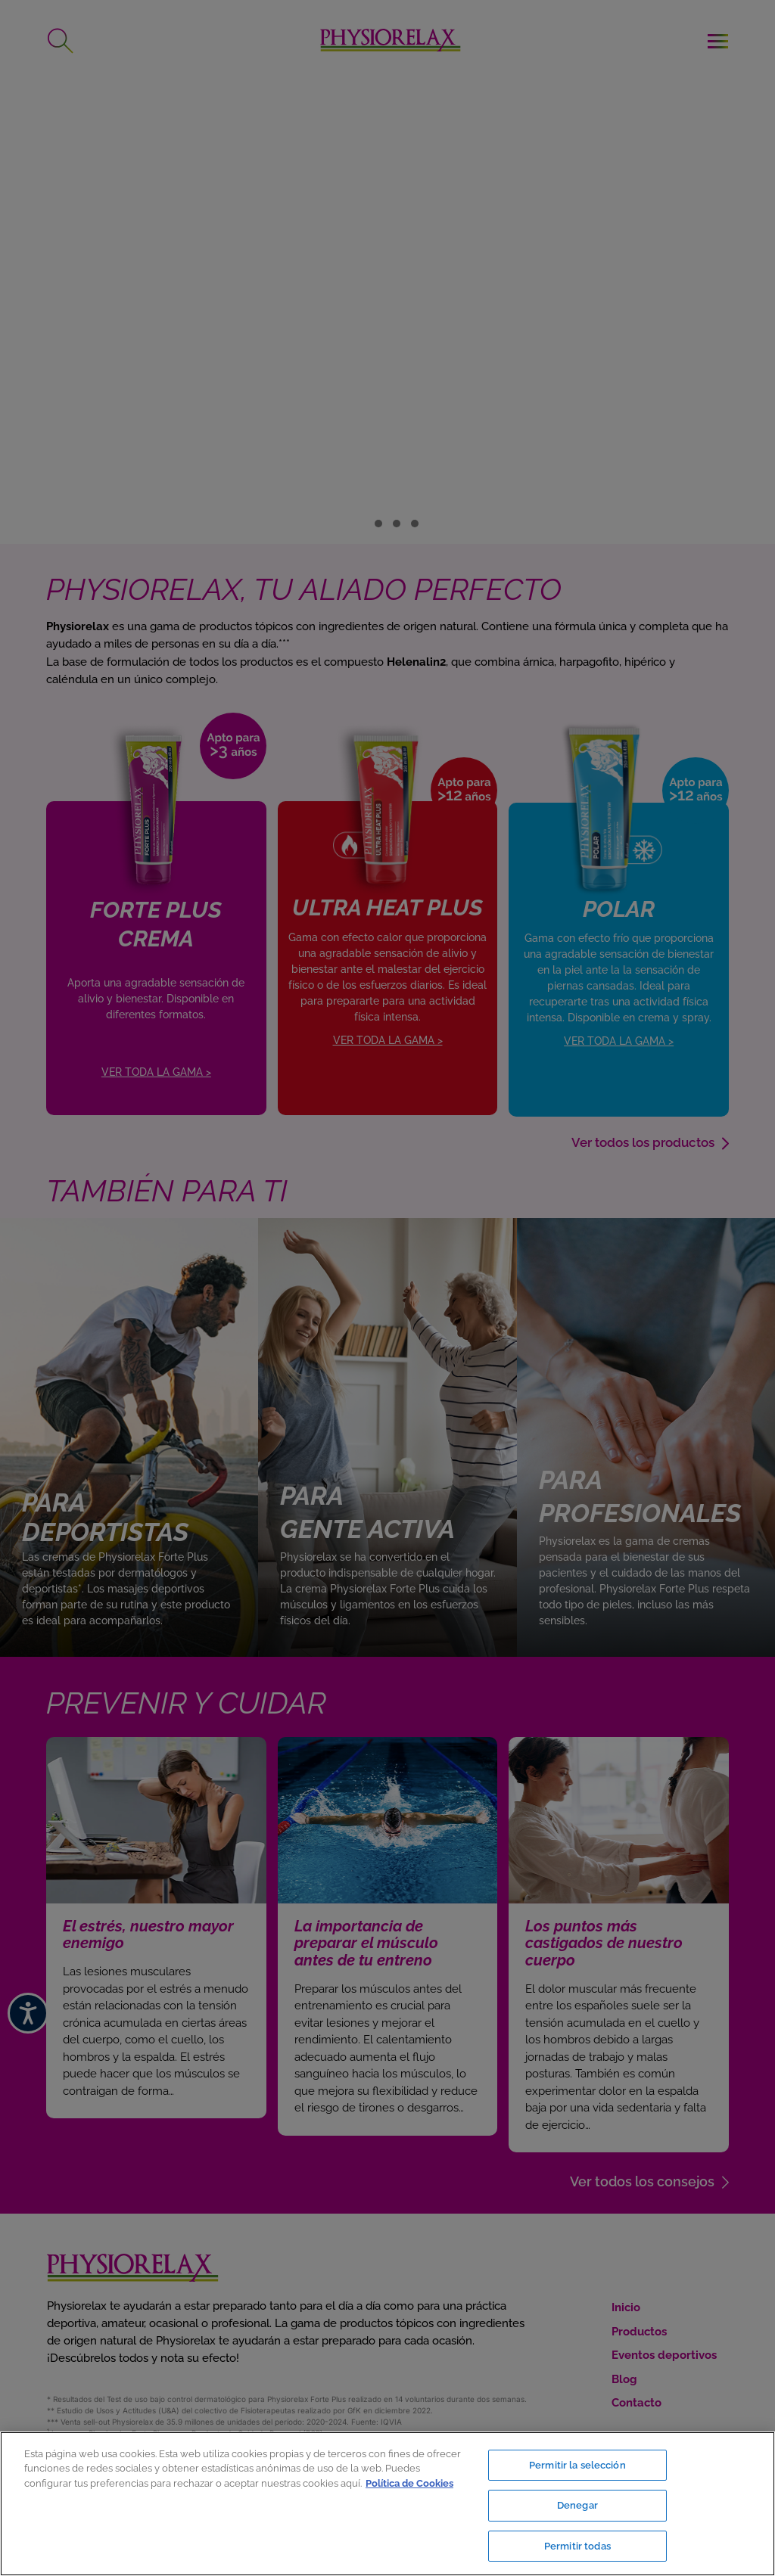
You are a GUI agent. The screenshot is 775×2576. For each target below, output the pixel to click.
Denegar (577, 2506)
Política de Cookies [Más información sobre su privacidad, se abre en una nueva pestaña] (409, 2484)
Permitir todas (577, 2544)
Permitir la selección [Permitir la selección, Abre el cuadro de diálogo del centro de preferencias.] (577, 2466)
